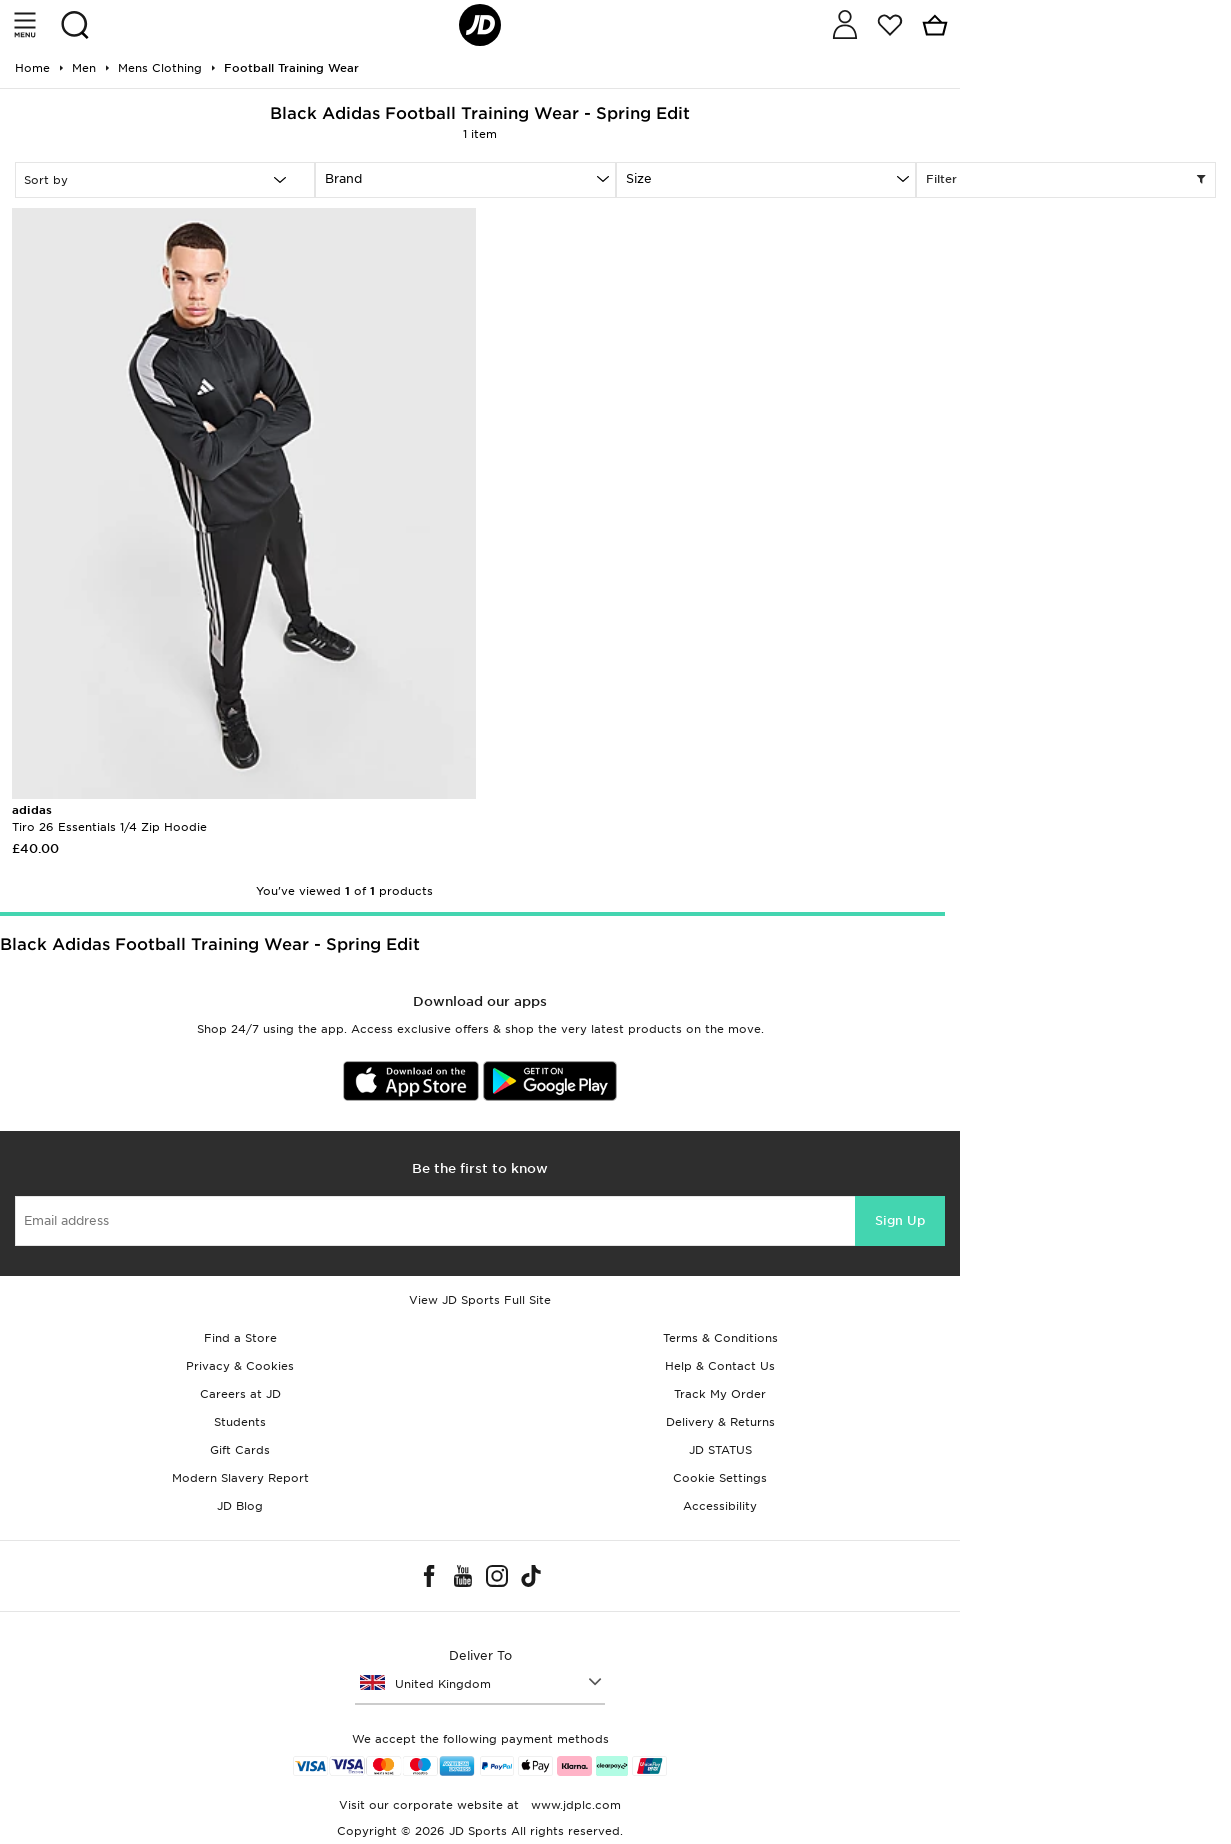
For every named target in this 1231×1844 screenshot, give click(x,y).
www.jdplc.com (574, 1805)
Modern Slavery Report (240, 1478)
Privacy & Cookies (240, 1366)
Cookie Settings (720, 1478)
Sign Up (900, 1220)
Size (639, 178)
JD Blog (240, 1506)
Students (240, 1422)
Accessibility (720, 1506)
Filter (1066, 180)
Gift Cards (240, 1450)
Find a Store (240, 1338)
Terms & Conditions (720, 1338)
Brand (343, 178)
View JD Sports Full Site (480, 1300)
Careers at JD (240, 1394)
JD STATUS (720, 1450)
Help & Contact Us (720, 1366)
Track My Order (720, 1394)
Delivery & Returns (720, 1422)
